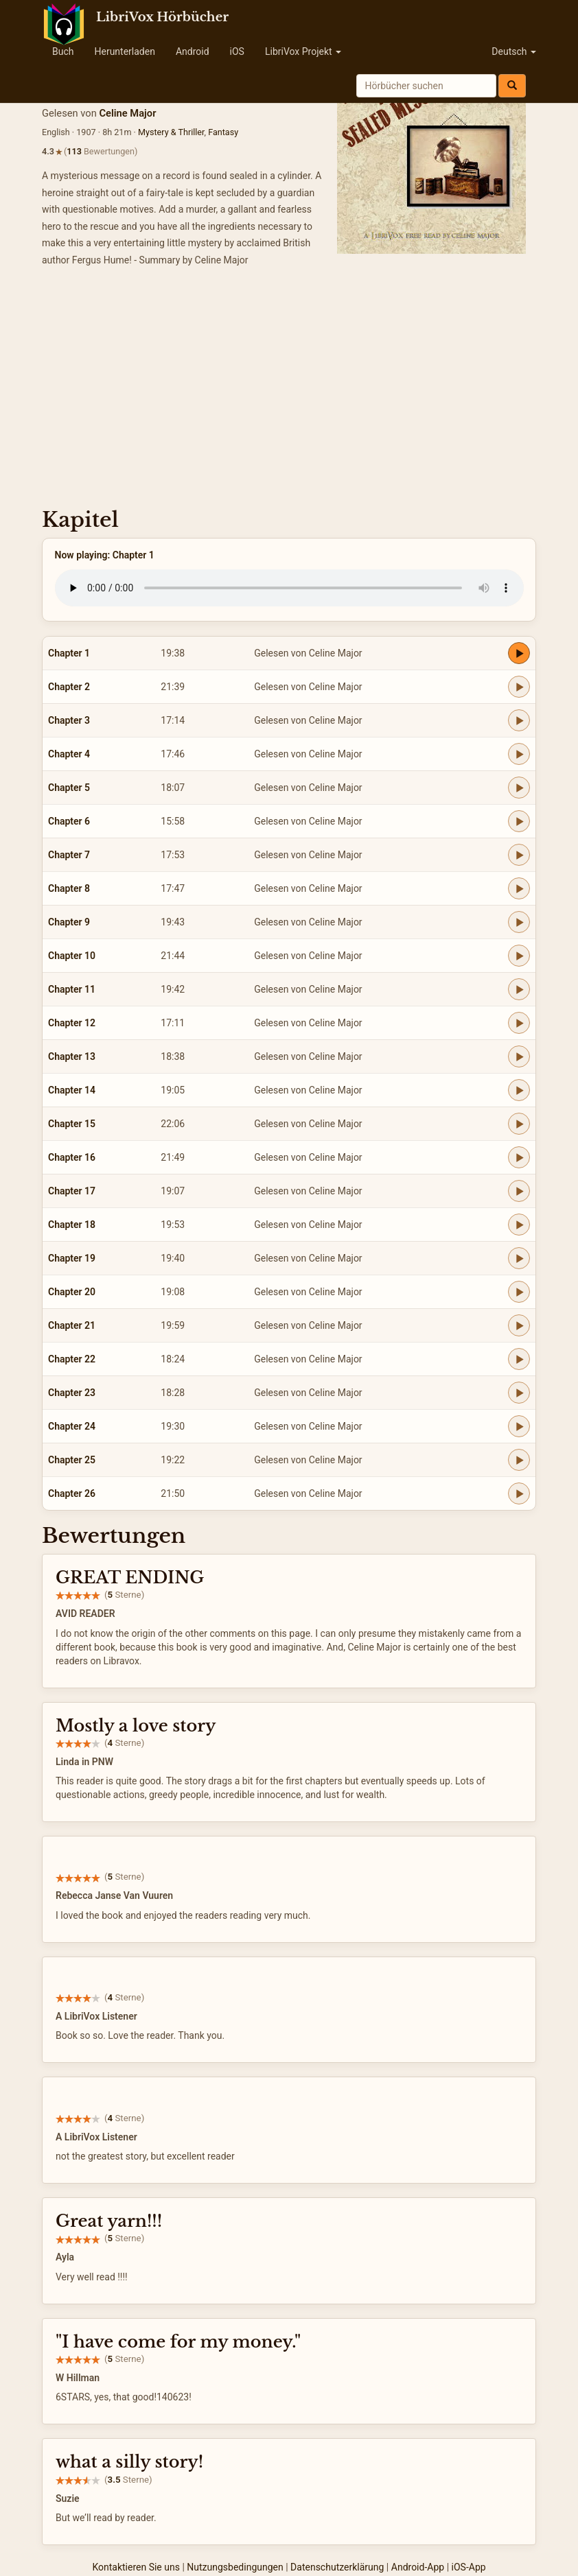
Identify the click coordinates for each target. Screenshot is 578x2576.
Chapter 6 (69, 821)
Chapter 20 (71, 1291)
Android (192, 51)
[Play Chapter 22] (519, 1359)
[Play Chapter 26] (519, 1493)
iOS (237, 51)
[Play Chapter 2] (519, 687)
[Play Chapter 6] (519, 821)
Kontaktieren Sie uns (136, 2567)
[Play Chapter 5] (519, 788)
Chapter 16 (71, 1157)
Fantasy (223, 132)
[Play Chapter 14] (519, 1090)
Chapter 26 (71, 1493)
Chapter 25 (71, 1459)
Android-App (417, 2567)
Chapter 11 (71, 989)
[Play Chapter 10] (519, 956)
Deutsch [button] (514, 51)
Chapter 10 (71, 955)
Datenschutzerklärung (337, 2567)
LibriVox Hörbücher (162, 17)
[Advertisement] (289, 392)
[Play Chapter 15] (519, 1124)
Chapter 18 (71, 1224)
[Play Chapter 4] (519, 754)
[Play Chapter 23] (519, 1393)
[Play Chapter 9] (519, 922)
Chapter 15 (71, 1123)
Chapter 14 (71, 1090)
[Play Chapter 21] (519, 1325)
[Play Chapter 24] (519, 1426)
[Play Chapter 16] (519, 1157)
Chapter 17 (71, 1190)
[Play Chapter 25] (519, 1460)
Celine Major (127, 113)
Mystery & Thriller (171, 132)
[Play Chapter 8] (519, 888)
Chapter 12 (71, 1022)
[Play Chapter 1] (519, 653)
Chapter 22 (71, 1359)
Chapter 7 (69, 854)
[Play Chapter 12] (519, 1023)
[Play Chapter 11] (519, 989)
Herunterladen (124, 51)
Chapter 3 (69, 720)
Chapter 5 (69, 787)
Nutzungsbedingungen (235, 2567)
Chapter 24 (71, 1426)
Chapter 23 (71, 1392)
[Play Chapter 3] (519, 720)
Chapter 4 (69, 753)
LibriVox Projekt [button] (303, 51)
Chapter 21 (71, 1325)
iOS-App (469, 2567)
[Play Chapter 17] (519, 1191)
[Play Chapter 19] (519, 1258)
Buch (62, 51)
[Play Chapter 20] (519, 1292)
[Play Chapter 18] (519, 1225)
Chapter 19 (71, 1258)
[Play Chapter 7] (519, 855)
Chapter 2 (69, 686)
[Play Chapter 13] (519, 1056)
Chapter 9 (69, 922)
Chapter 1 (69, 653)
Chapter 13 (71, 1056)
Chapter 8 (69, 888)
